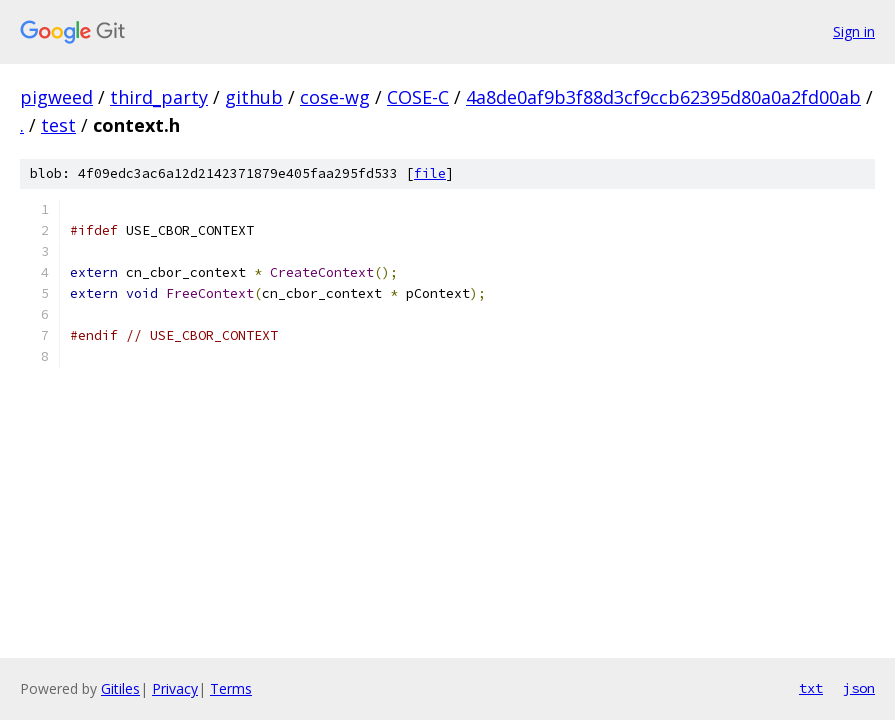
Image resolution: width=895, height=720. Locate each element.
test (58, 125)
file (430, 173)
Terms (231, 688)
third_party (159, 97)
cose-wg (335, 97)
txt (811, 688)
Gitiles (120, 688)
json (859, 688)
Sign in (854, 31)
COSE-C (418, 97)
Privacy (175, 688)
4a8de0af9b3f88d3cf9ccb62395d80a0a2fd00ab (663, 97)
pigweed (56, 97)
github (254, 97)
